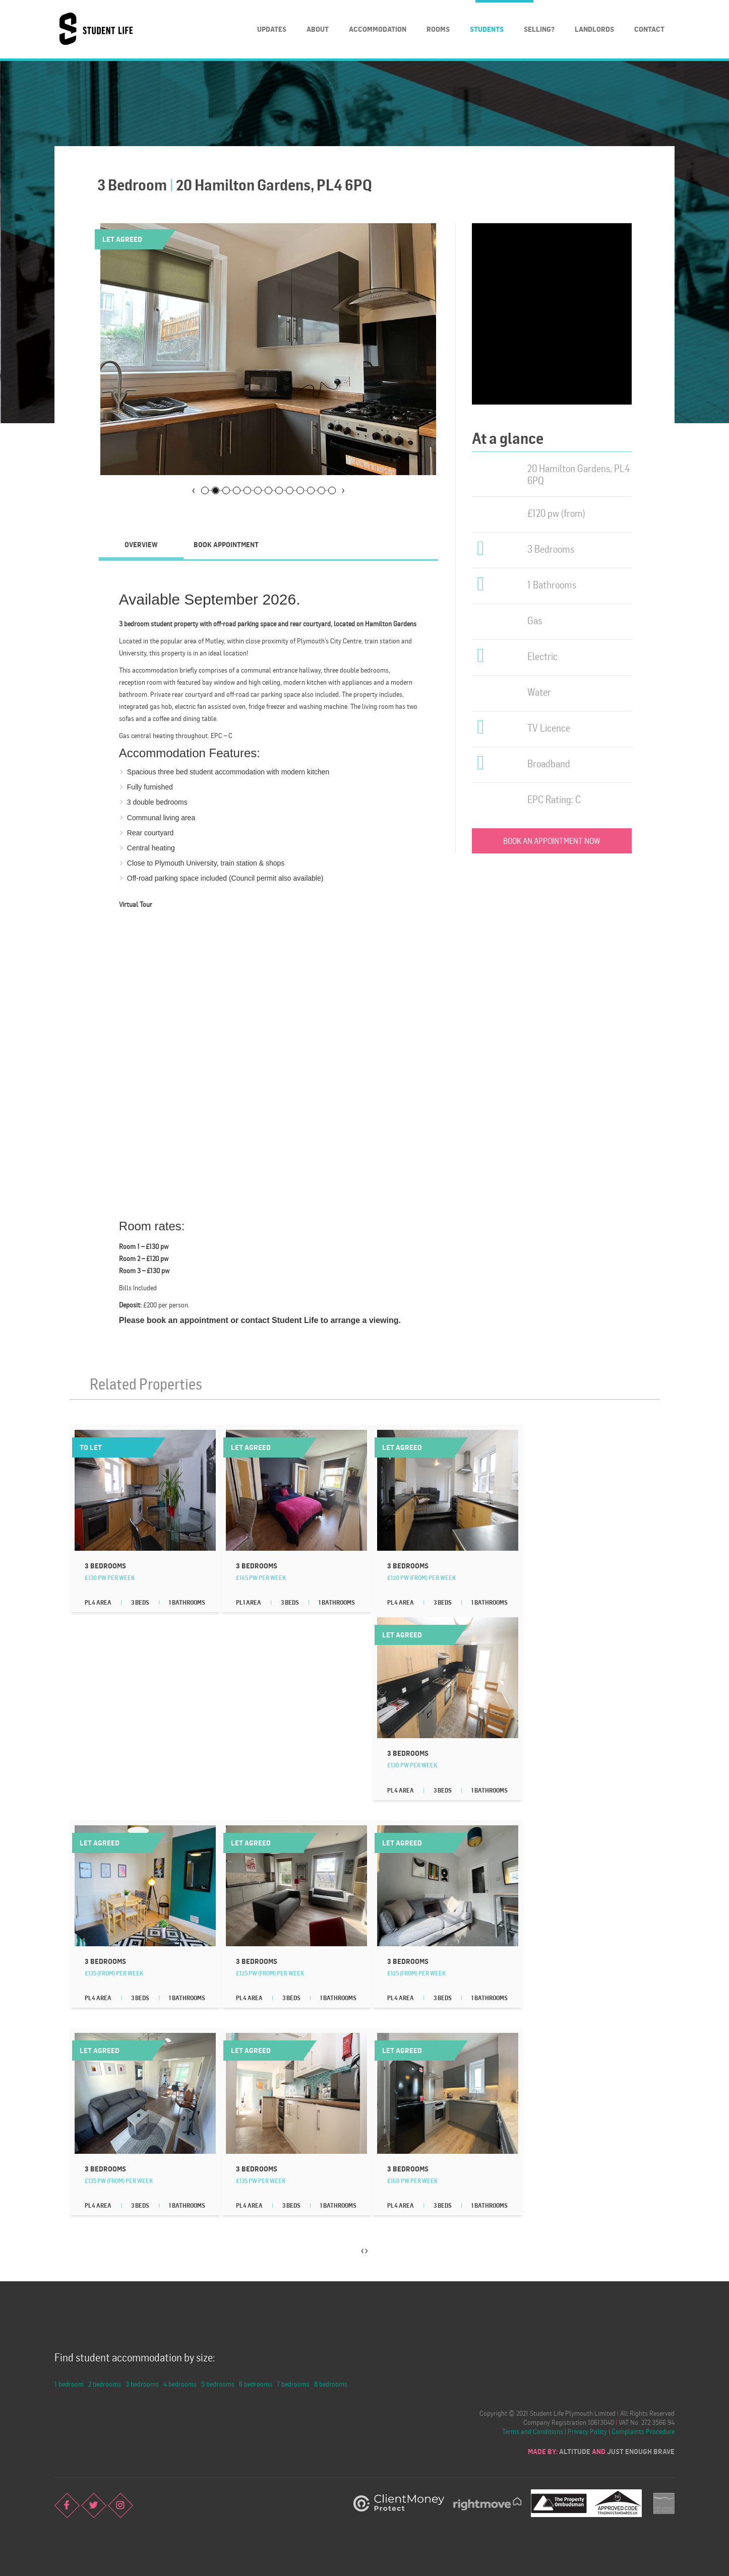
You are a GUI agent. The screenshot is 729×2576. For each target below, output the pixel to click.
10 (300, 490)
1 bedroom (69, 2384)
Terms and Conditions (532, 2431)
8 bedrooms (330, 2384)
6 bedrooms (255, 2384)
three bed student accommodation (211, 772)
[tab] (141, 544)
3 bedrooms (142, 2384)
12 (321, 490)
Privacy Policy (587, 2431)
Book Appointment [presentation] (226, 544)
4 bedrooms (180, 2384)
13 (332, 490)
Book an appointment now (551, 841)
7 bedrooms (293, 2384)
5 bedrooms (217, 2384)
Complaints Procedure (643, 2431)
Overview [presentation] (141, 544)
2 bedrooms (104, 2384)
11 (311, 490)
